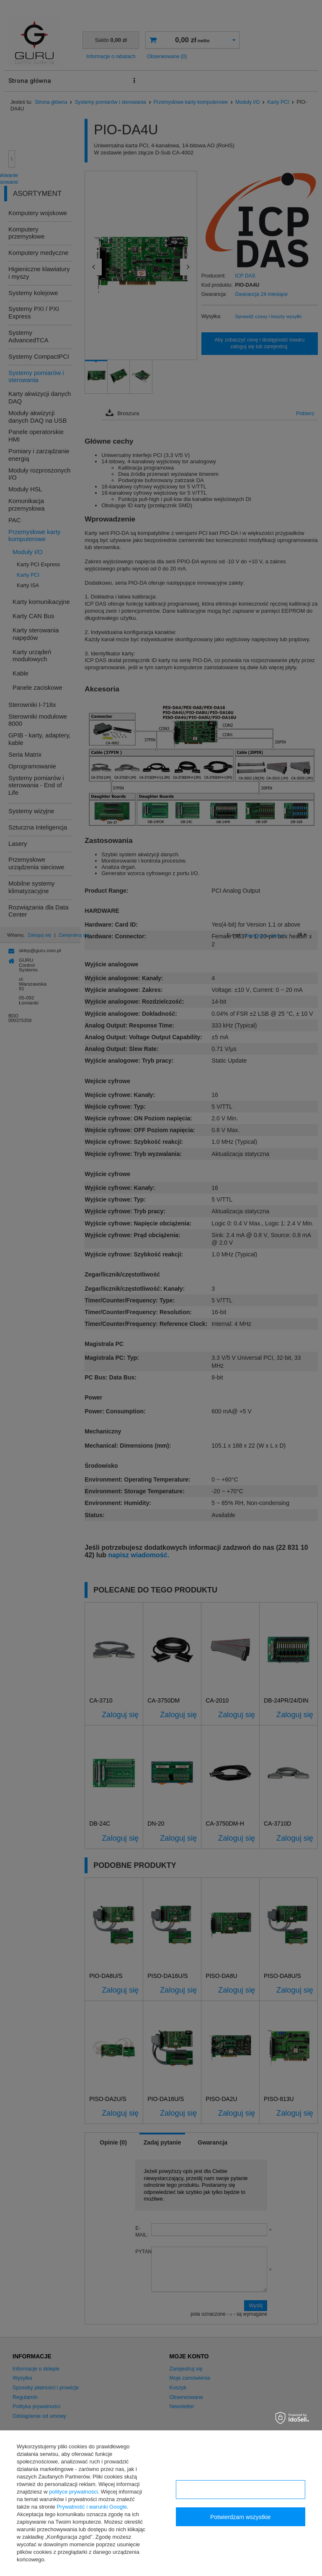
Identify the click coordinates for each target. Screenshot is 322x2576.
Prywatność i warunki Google (92, 2507)
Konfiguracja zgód (240, 2489)
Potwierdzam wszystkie (240, 2517)
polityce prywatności (73, 2492)
